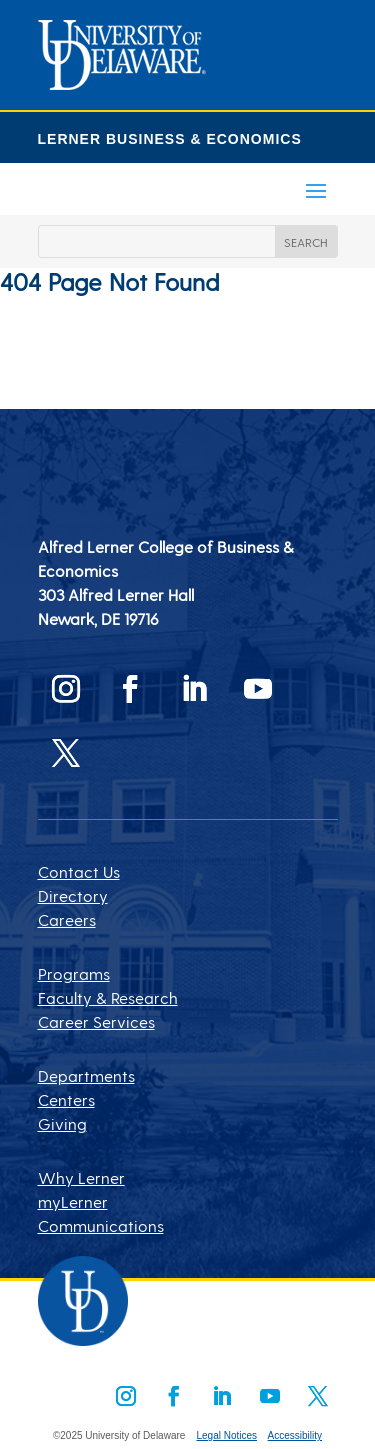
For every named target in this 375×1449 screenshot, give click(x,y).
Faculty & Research (108, 997)
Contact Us (79, 871)
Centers (66, 1099)
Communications (101, 1225)
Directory (73, 895)
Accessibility (295, 1435)
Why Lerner (81, 1177)
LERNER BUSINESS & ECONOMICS (170, 139)
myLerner (73, 1201)
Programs (74, 973)
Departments (86, 1075)
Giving (62, 1123)
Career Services (96, 1021)
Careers (67, 919)
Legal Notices (226, 1435)
